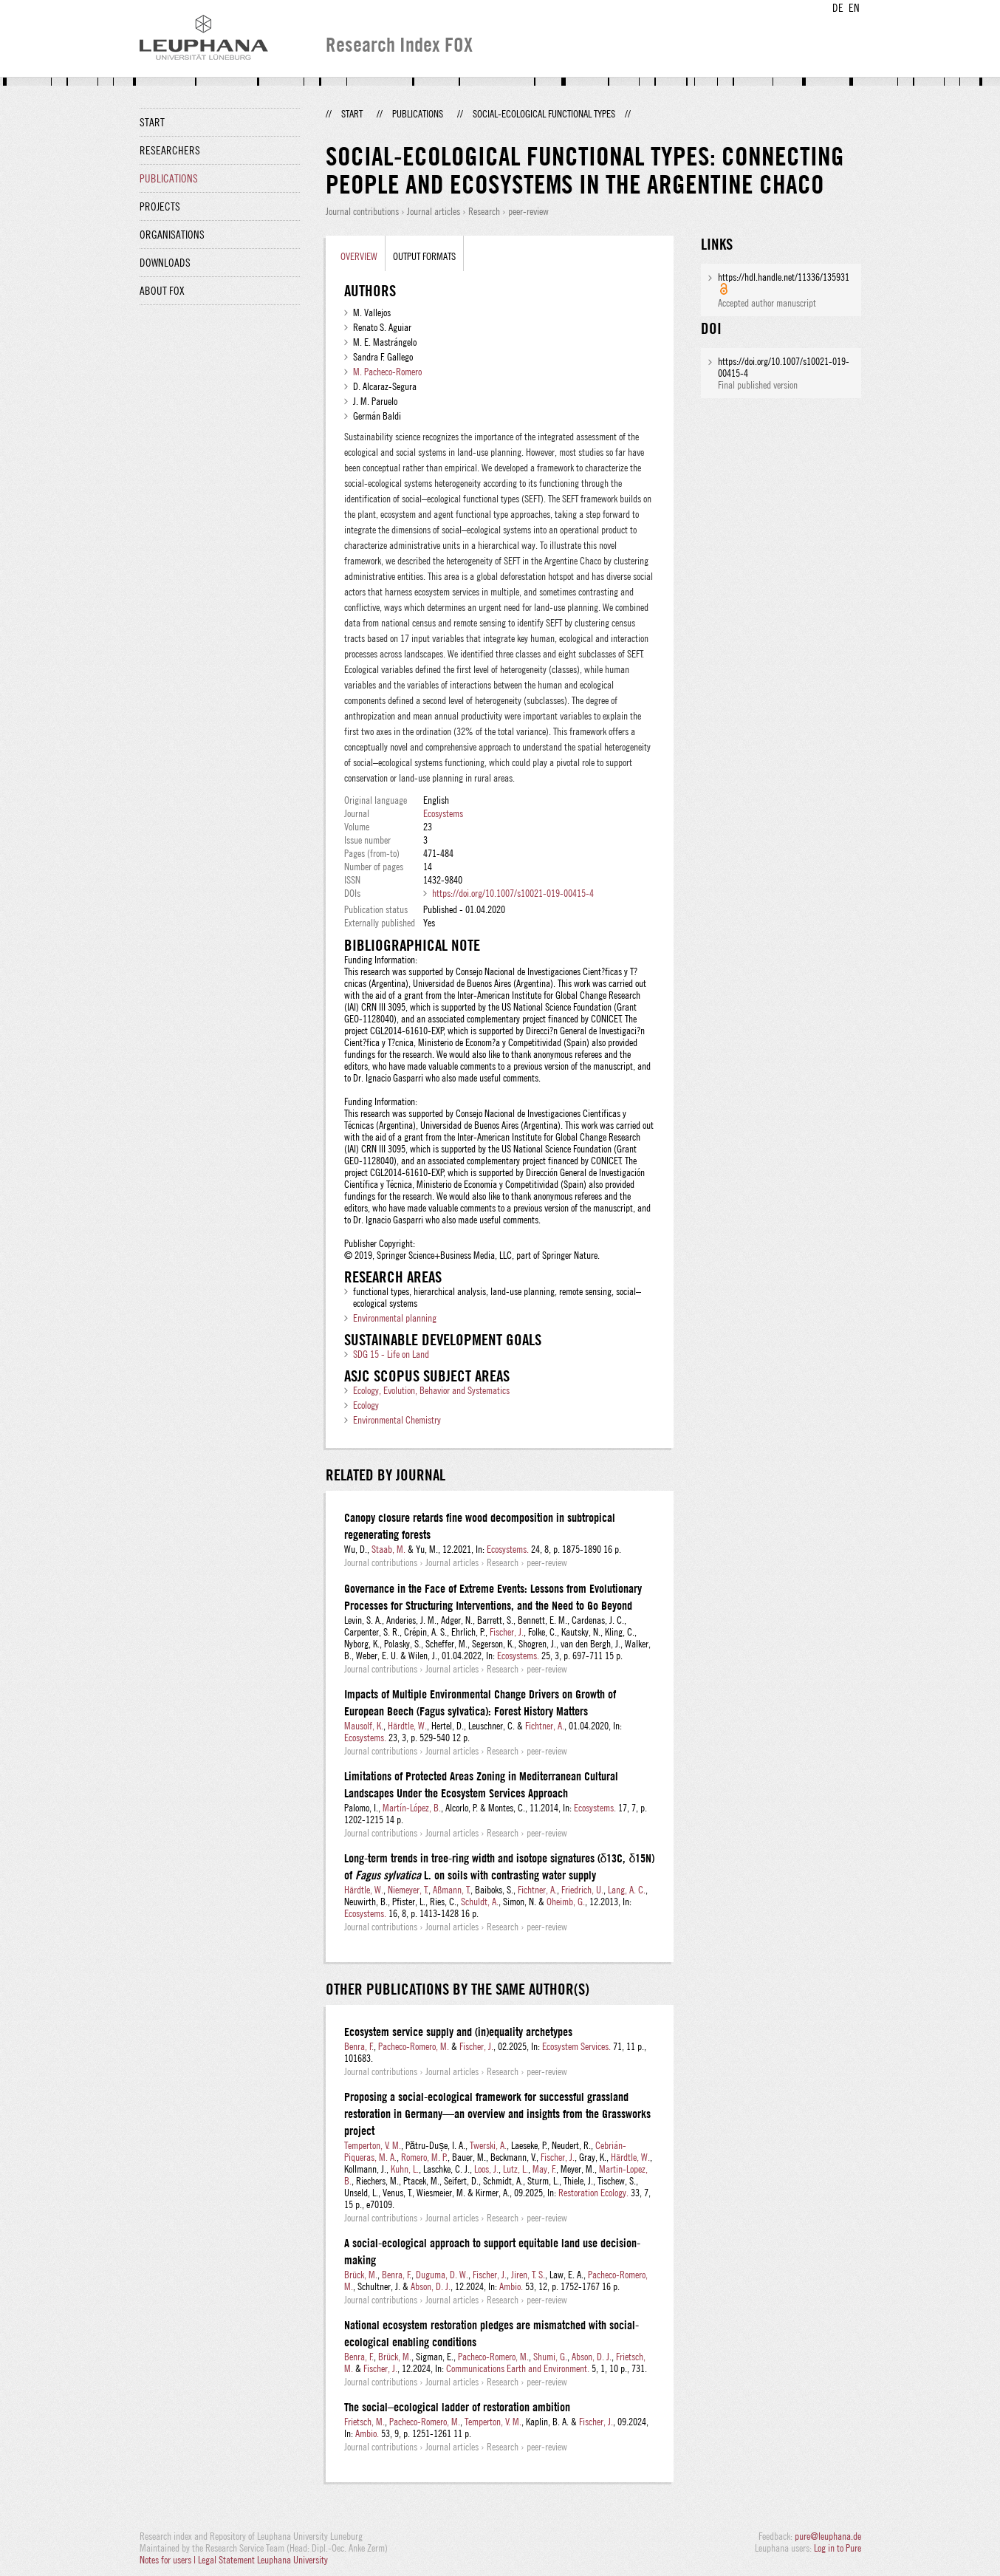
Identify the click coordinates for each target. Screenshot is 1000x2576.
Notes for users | (169, 2560)
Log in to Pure (837, 2548)
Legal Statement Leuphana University (263, 2560)
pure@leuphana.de (828, 2536)
